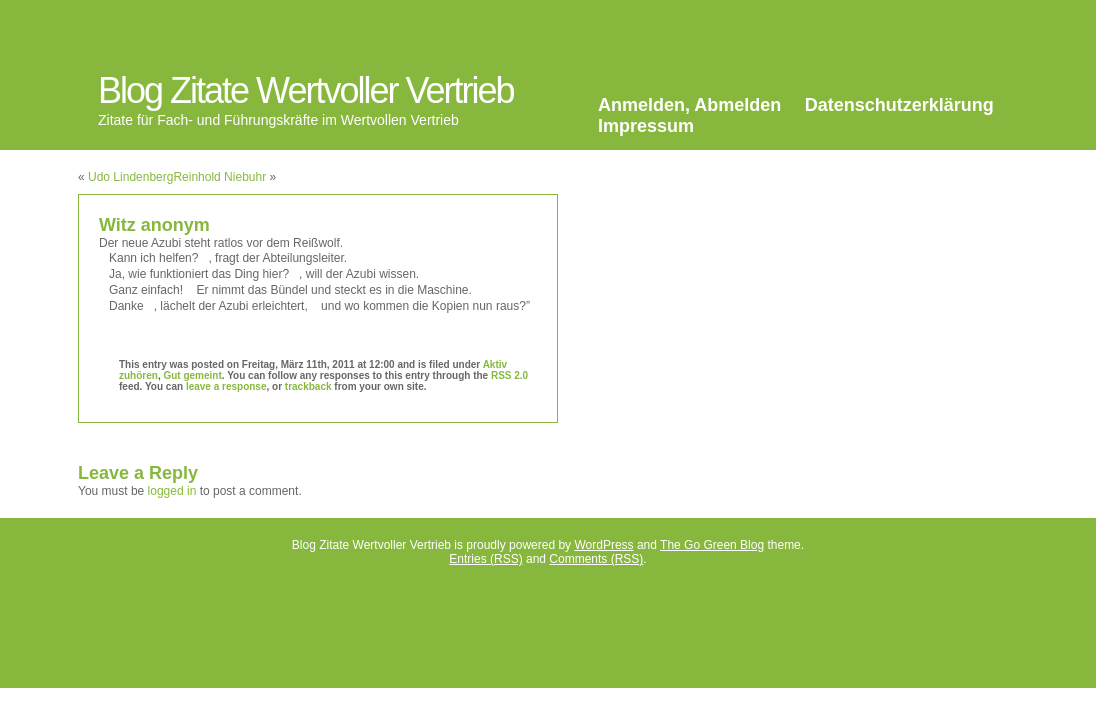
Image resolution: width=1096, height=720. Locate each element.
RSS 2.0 (509, 375)
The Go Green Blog (712, 545)
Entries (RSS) (485, 559)
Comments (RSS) (596, 559)
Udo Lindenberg (130, 177)
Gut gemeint (192, 375)
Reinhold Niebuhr (219, 177)
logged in (172, 491)
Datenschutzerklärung (899, 105)
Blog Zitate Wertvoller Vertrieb (306, 90)
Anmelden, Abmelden (689, 105)
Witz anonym (154, 225)
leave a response (226, 386)
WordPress (603, 545)
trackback (308, 386)
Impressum (646, 126)
